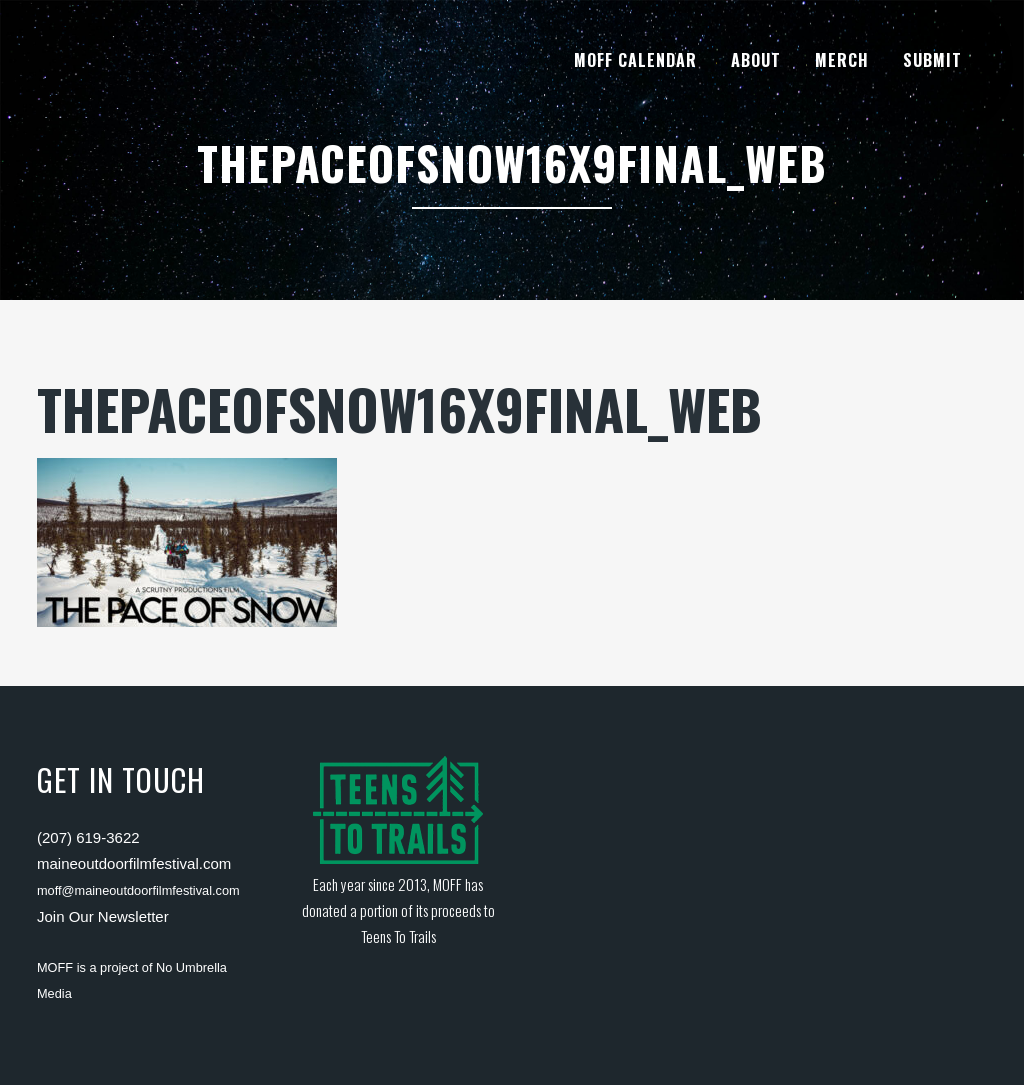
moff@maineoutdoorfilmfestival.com (138, 890)
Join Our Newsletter (103, 916)
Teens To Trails (398, 936)
